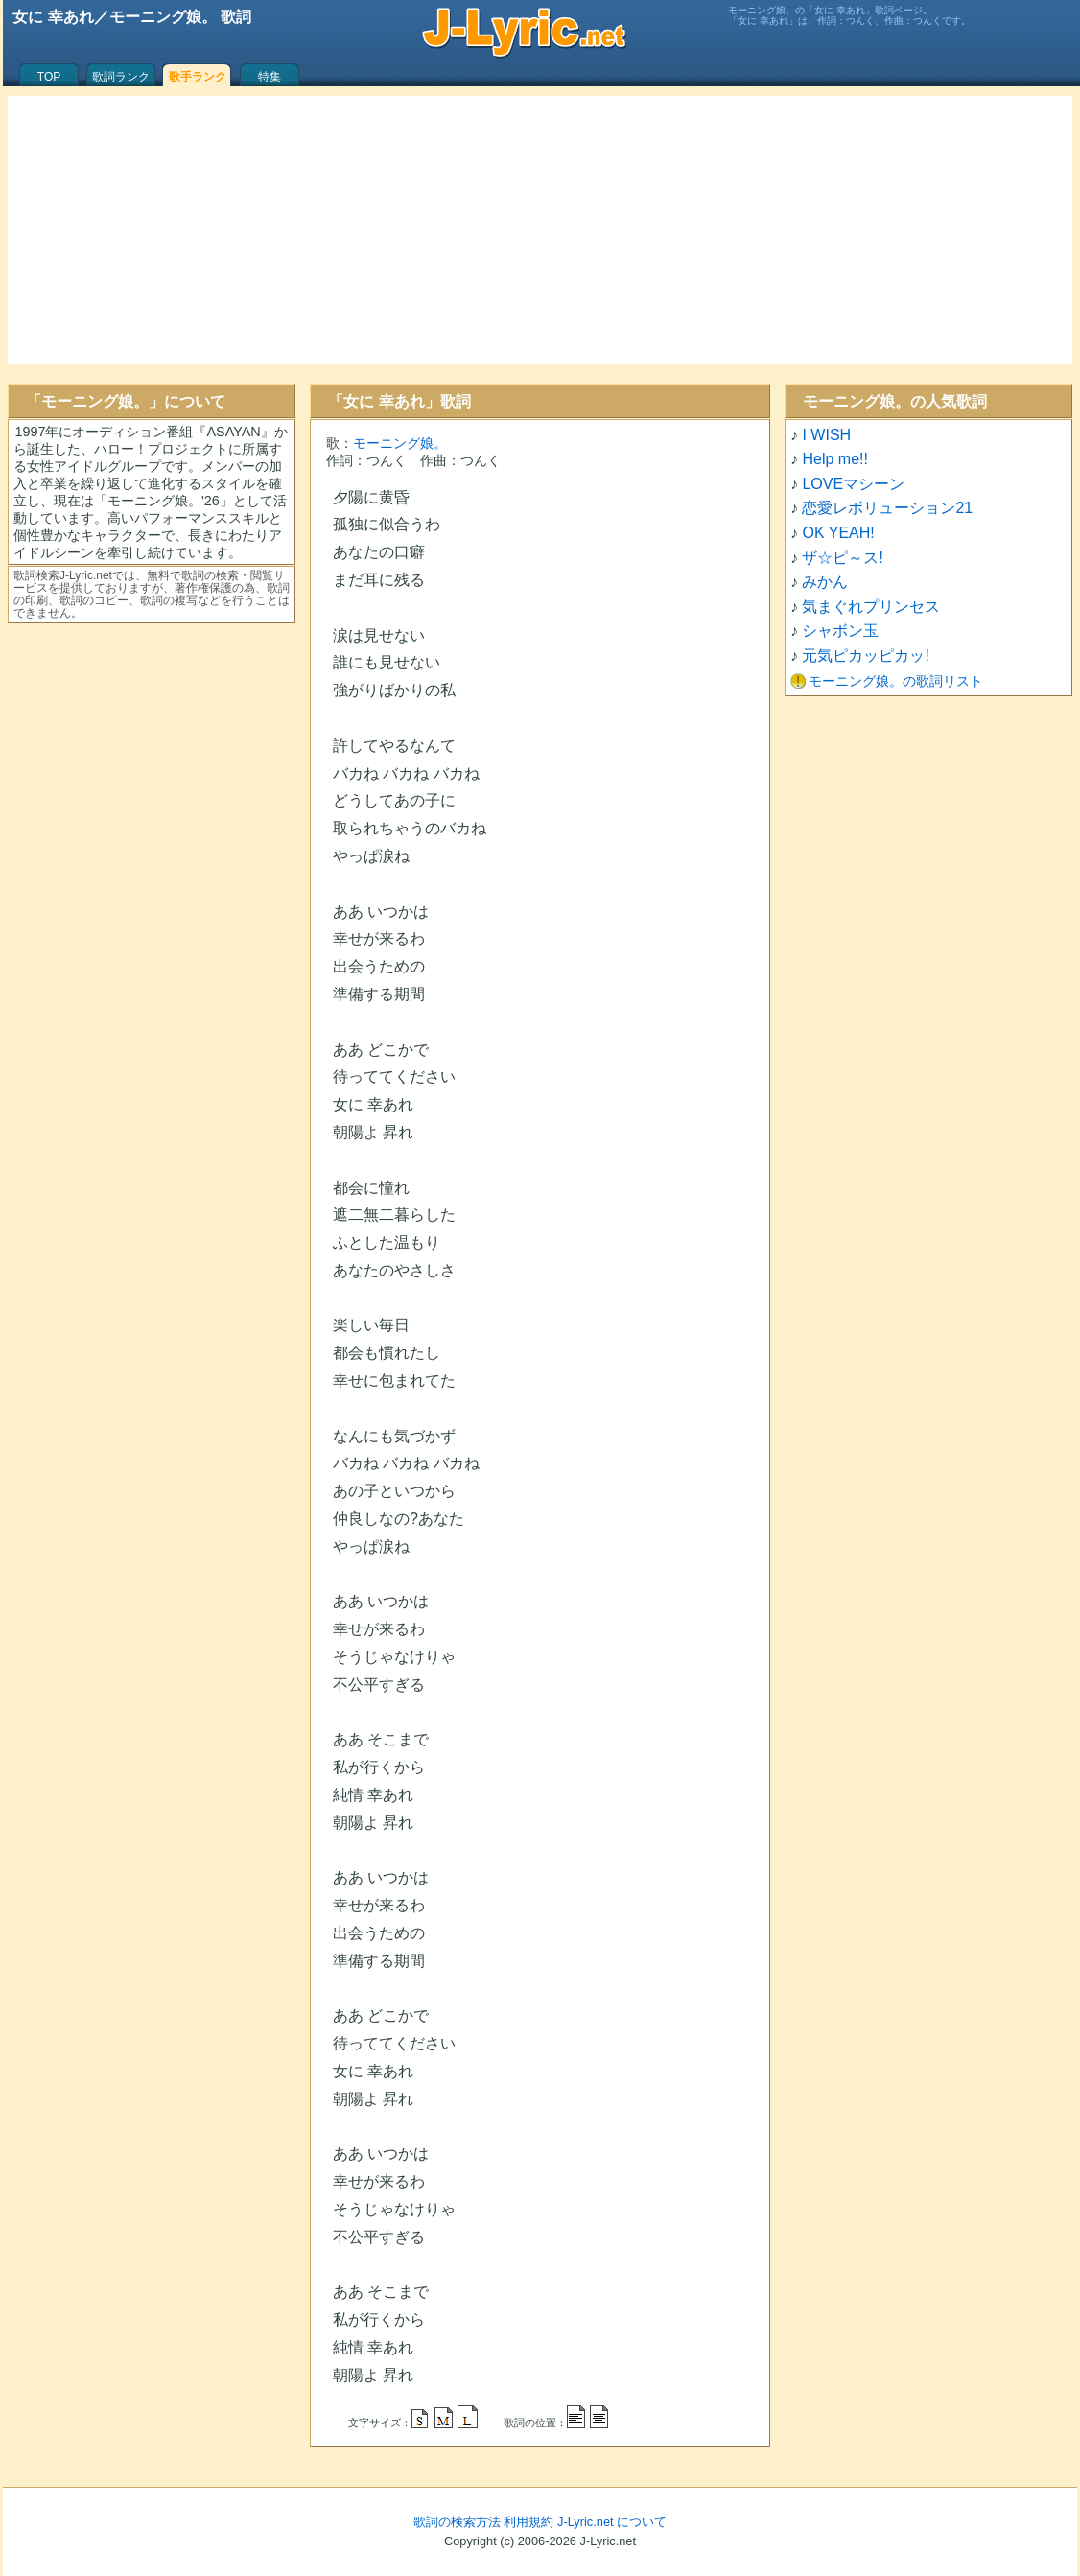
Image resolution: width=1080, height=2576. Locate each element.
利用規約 (528, 2522)
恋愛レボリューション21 (887, 508)
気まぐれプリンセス (871, 606)
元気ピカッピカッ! (865, 655)
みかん (825, 582)
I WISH (826, 435)
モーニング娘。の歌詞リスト (896, 681)
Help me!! (834, 459)
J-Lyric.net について (612, 2522)
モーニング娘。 (400, 443)
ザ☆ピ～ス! (842, 558)
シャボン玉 (840, 630)
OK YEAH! (838, 533)
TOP (48, 76)
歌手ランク (197, 76)
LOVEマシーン (853, 484)
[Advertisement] (540, 230)
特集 (269, 76)
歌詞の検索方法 (457, 2522)
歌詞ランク (121, 76)
